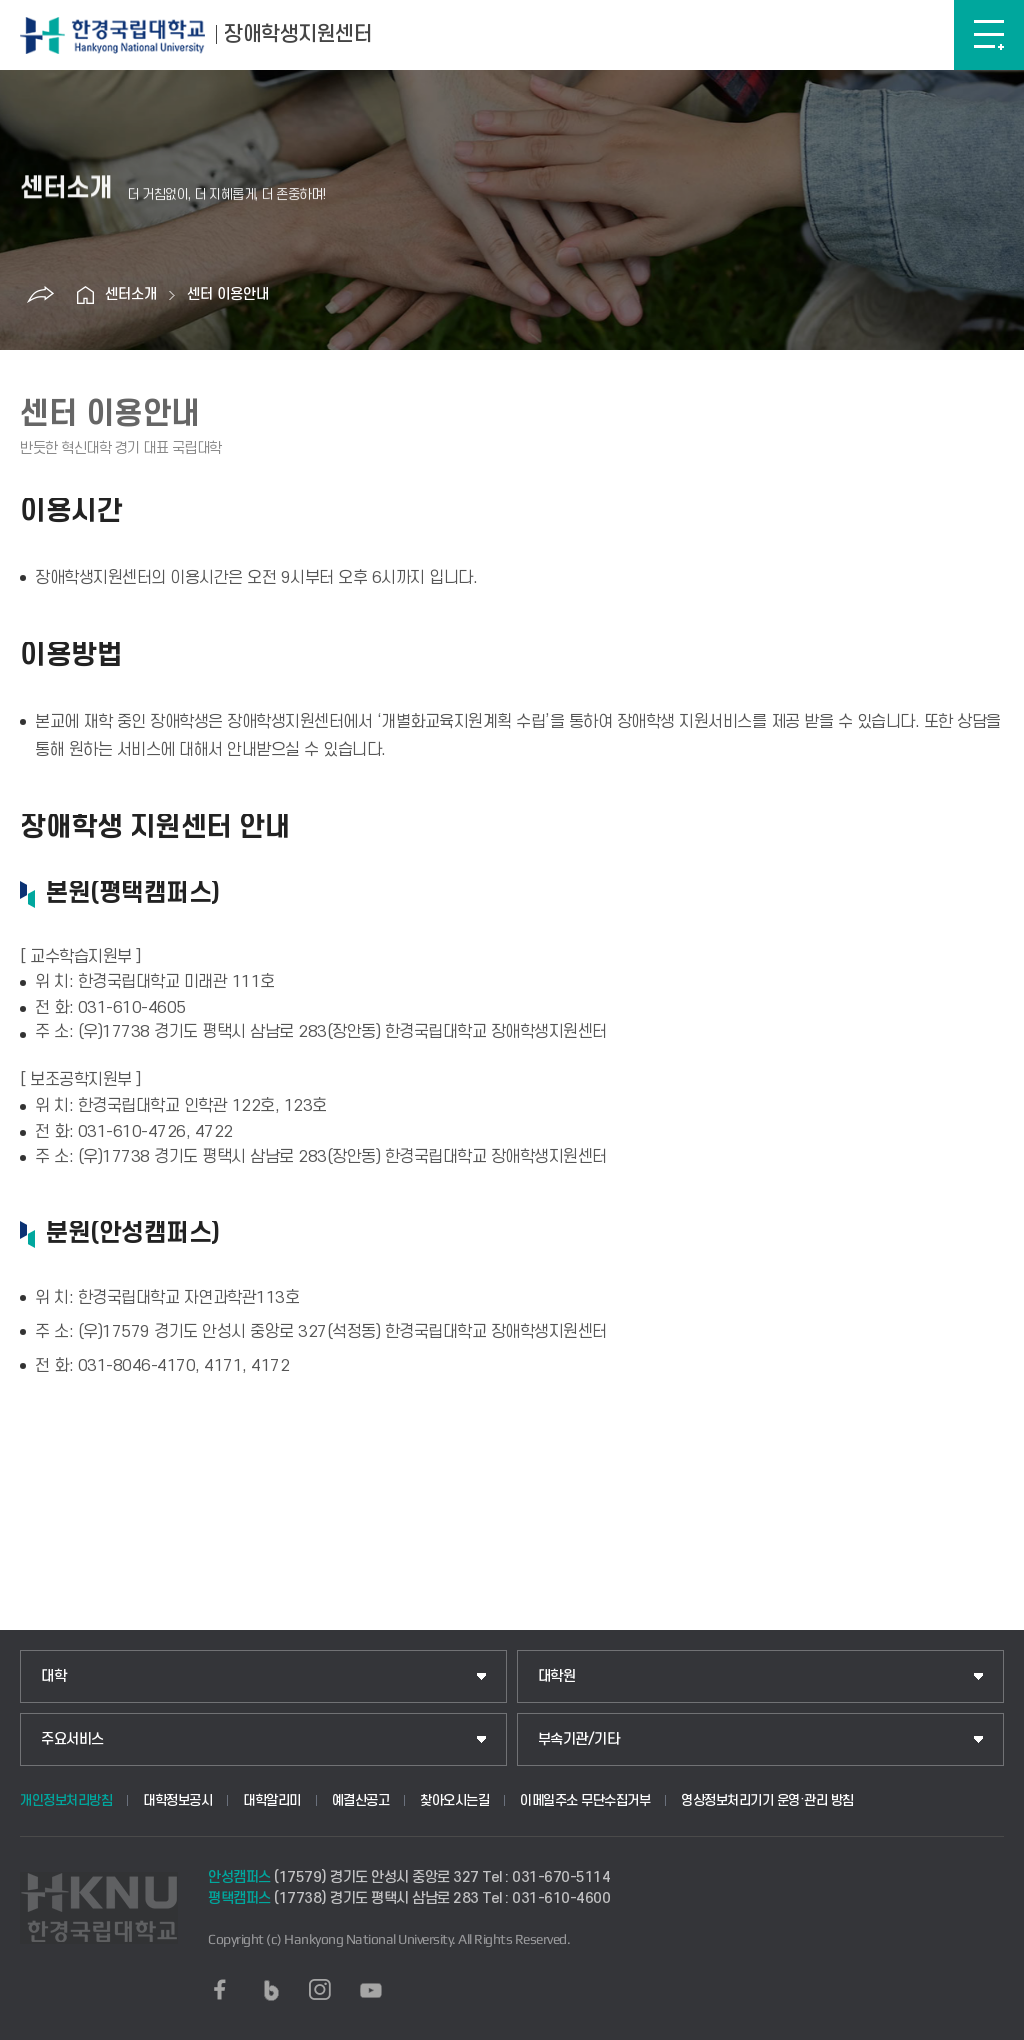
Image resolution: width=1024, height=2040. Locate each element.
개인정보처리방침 (66, 1800)
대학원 (557, 1676)
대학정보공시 (177, 1800)
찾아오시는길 (454, 1800)
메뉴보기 (989, 35)
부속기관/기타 (579, 1739)
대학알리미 (272, 1800)
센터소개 (131, 294)
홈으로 (85, 295)
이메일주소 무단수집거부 (585, 1800)
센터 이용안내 (228, 294)
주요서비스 (72, 1739)
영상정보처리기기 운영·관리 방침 (767, 1800)
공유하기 (40, 295)
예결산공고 (361, 1800)
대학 (53, 1676)
